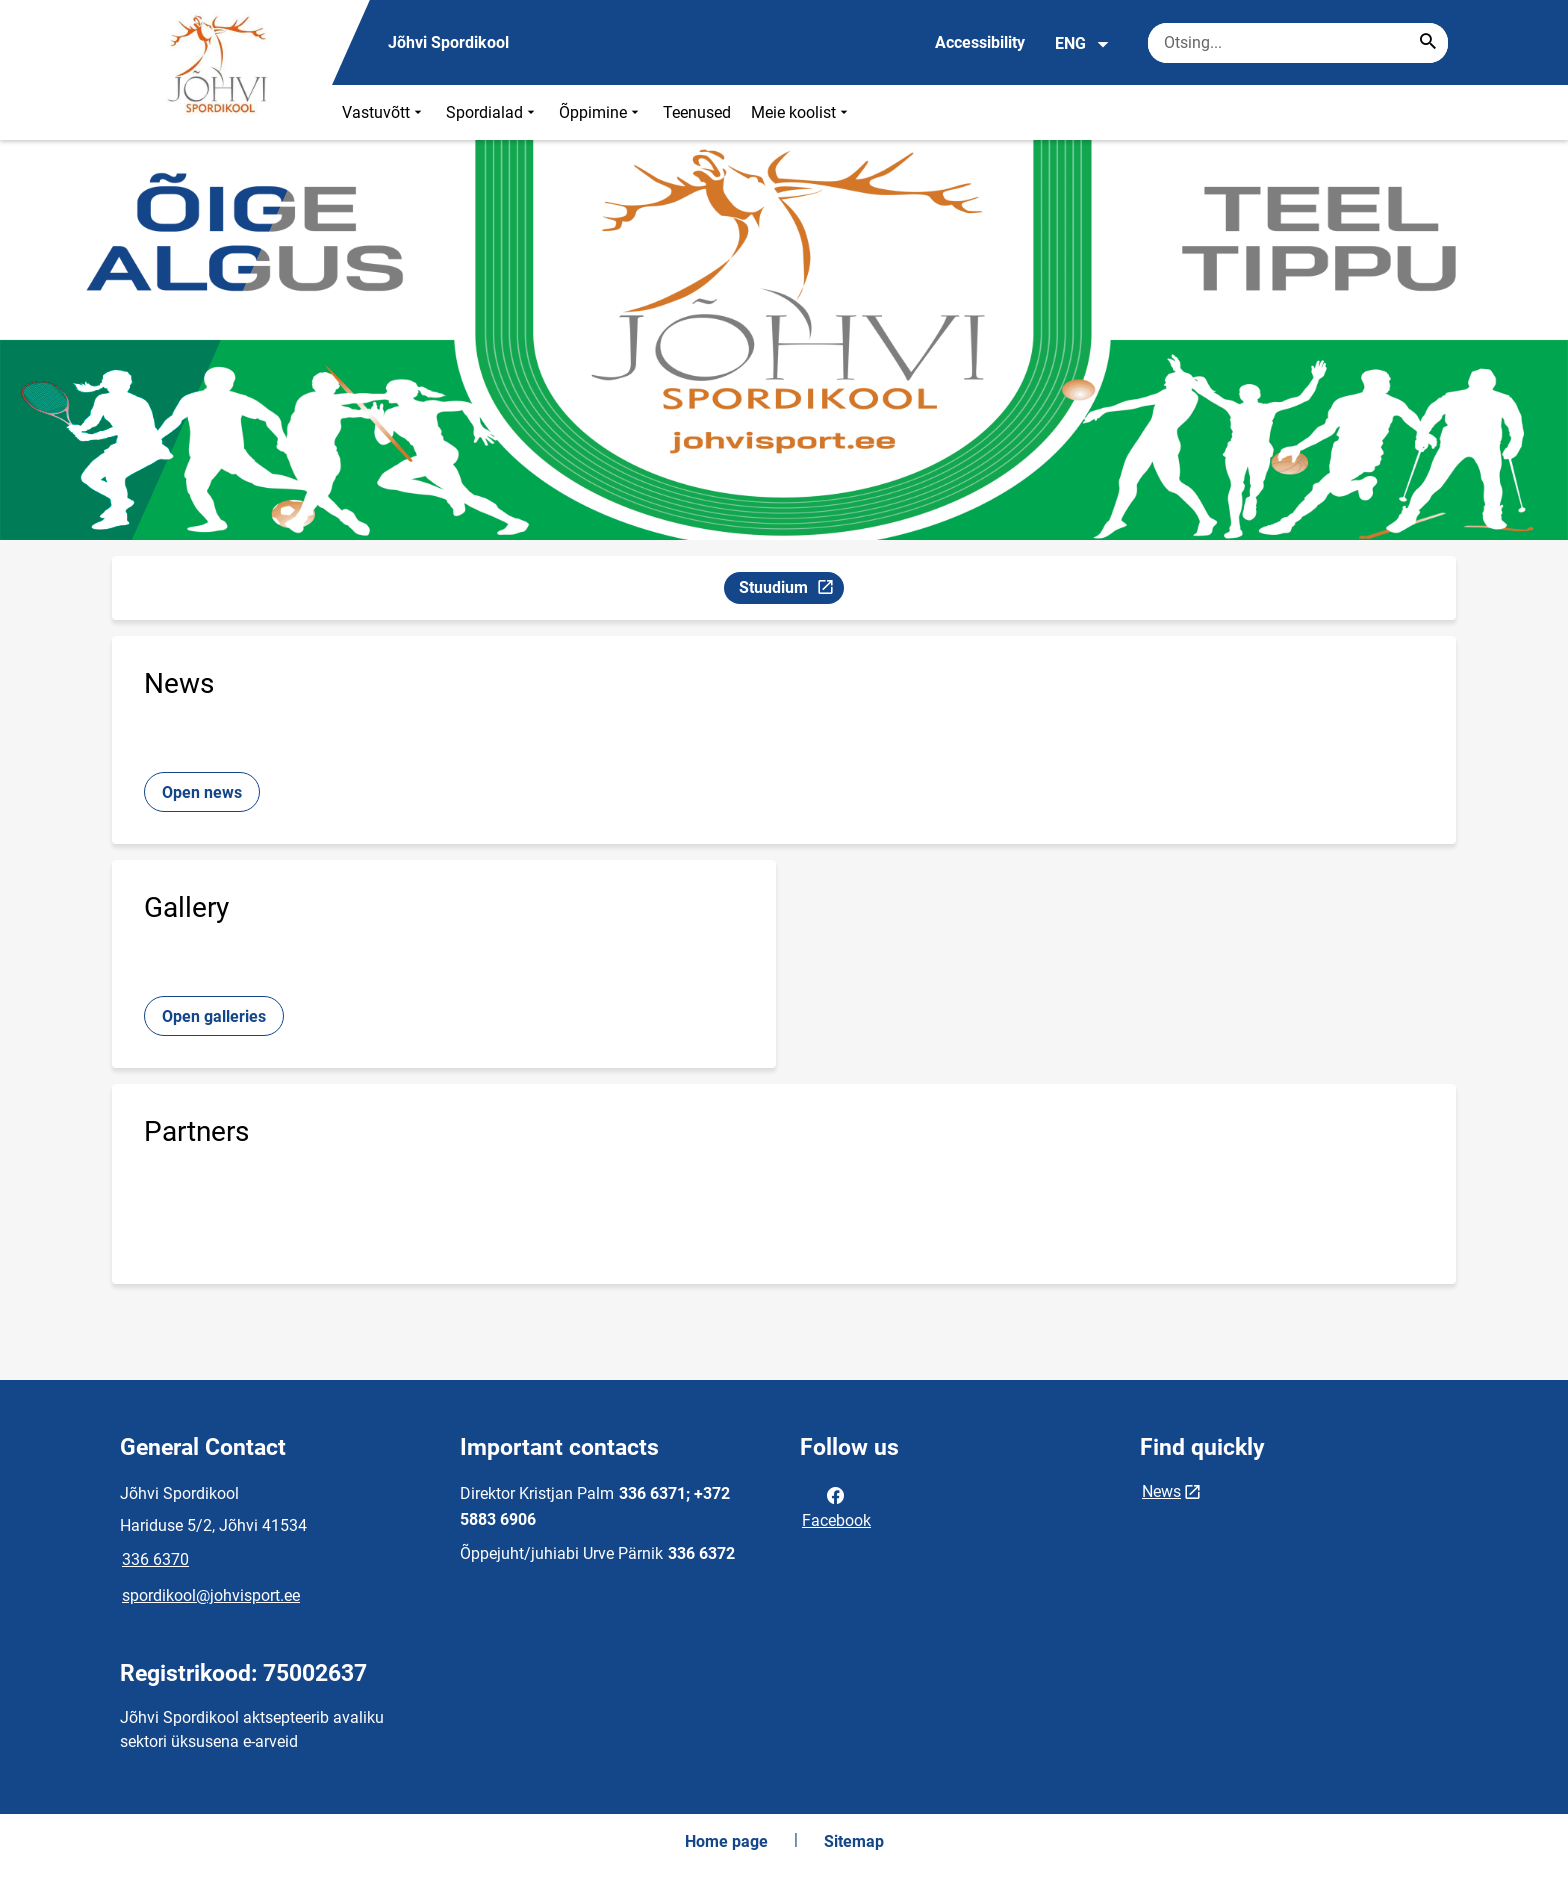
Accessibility (980, 42)
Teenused (697, 112)
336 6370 (155, 1559)
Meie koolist (801, 112)
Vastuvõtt (384, 112)
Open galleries (214, 1016)
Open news (202, 792)
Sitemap (854, 1841)
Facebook (836, 1506)
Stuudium (791, 590)
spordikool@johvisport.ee (211, 1595)
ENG (1082, 44)
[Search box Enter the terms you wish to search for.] (1298, 43)
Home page (726, 1841)
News (1161, 1491)
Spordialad (492, 112)
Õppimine (601, 112)
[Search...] (1428, 43)
